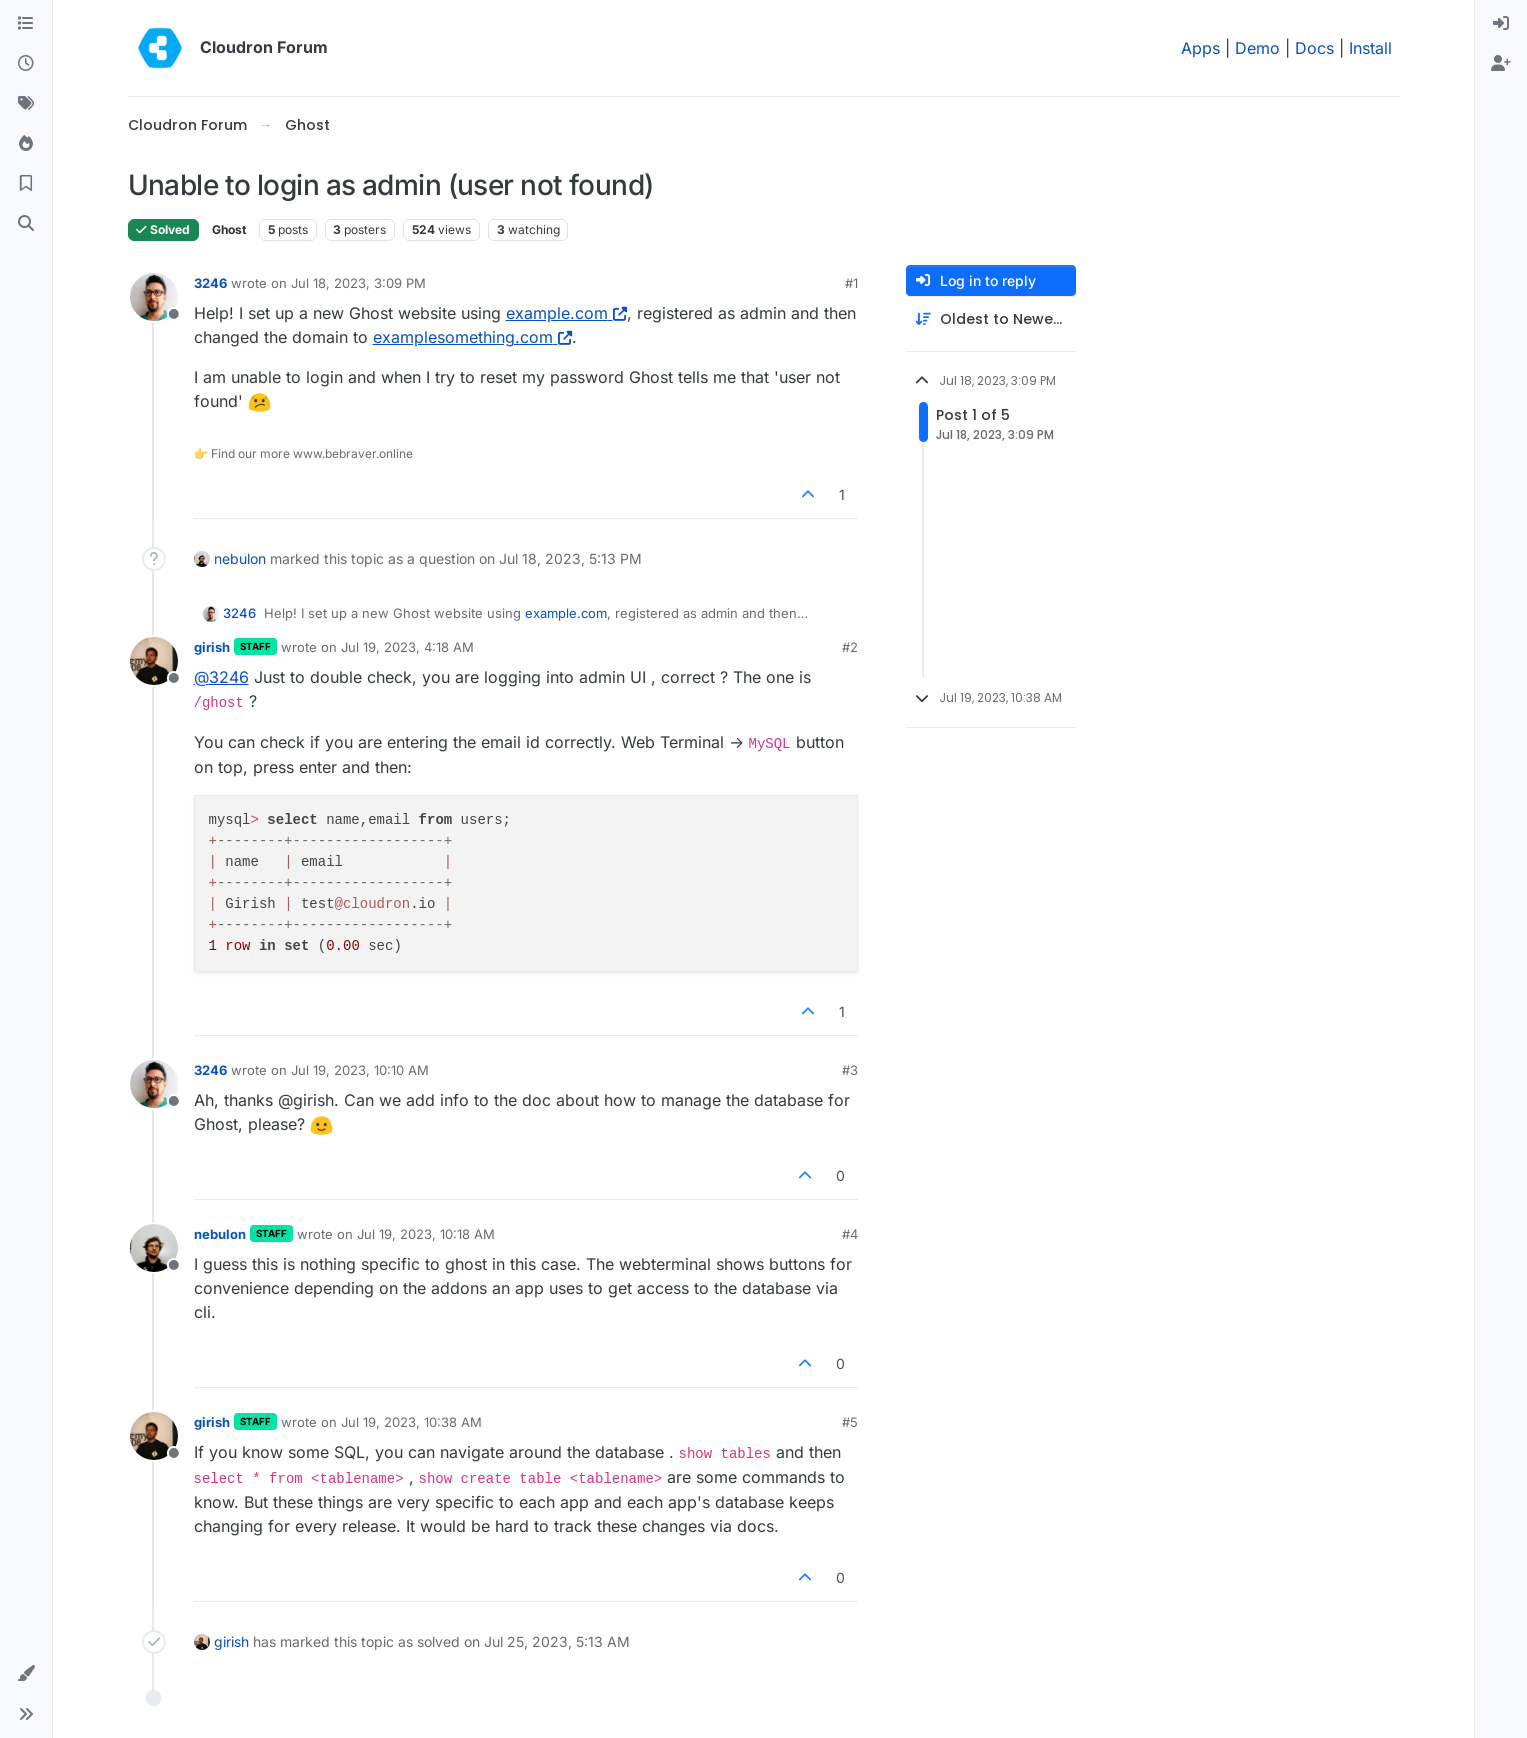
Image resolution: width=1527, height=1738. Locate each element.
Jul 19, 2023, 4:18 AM (407, 647)
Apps (1200, 48)
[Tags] (26, 104)
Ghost (229, 229)
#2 (850, 647)
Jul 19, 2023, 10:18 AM (426, 1234)
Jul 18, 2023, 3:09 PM (358, 283)
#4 (850, 1234)
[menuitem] (1501, 24)
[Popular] (26, 144)
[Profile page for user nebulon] (154, 1248)
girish (212, 647)
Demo (1257, 48)
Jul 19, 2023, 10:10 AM (360, 1070)
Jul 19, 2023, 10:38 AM (411, 1422)
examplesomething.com (472, 337)
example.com (566, 313)
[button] (26, 1674)
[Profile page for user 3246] (154, 297)
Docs (1314, 48)
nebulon (240, 558)
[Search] (26, 224)
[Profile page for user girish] (154, 661)
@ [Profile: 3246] (221, 677)
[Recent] (26, 64)
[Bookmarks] (26, 184)
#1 (851, 283)
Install (1370, 48)
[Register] (1501, 64)
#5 (850, 1422)
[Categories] (26, 24)
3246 (210, 283)
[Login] (1501, 24)
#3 (850, 1070)
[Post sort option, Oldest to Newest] (991, 319)
